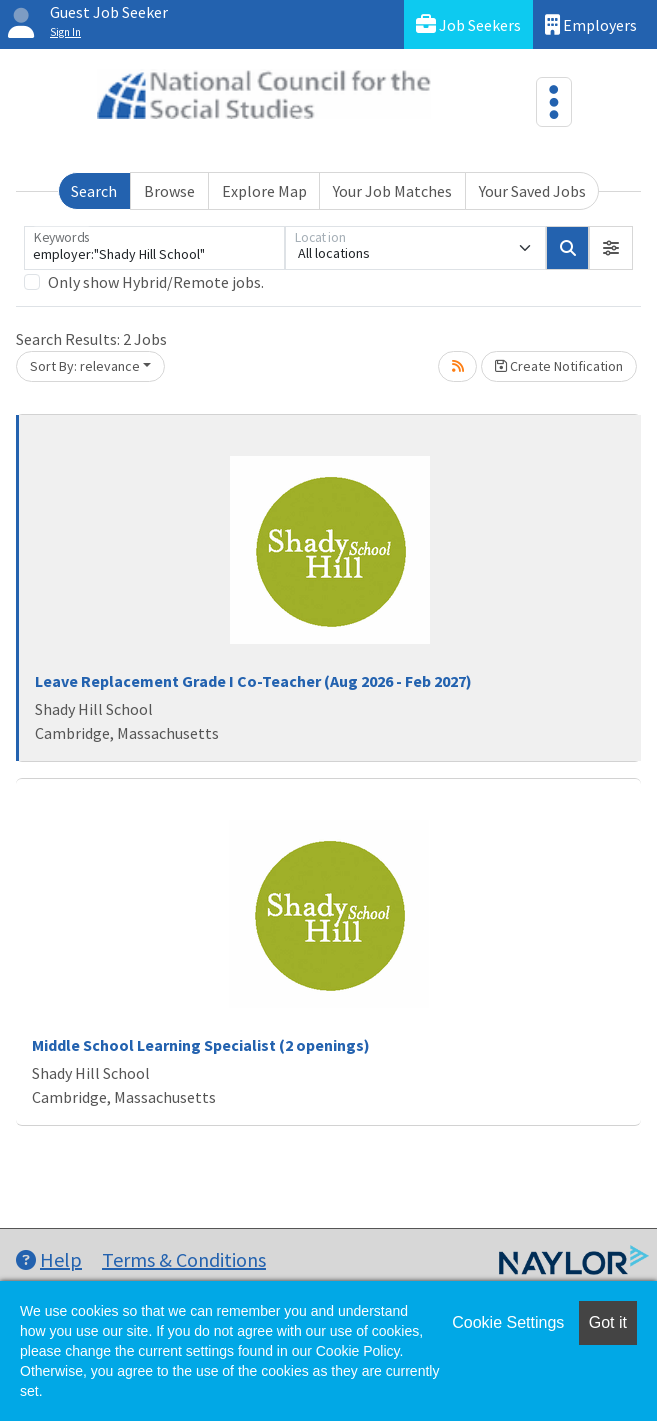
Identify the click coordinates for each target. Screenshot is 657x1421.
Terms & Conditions (184, 1259)
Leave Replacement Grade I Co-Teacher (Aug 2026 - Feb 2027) (253, 681)
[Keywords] (154, 248)
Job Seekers (468, 24)
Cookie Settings (508, 1322)
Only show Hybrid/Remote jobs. (156, 282)
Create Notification (559, 366)
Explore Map (264, 191)
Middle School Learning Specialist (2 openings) (201, 1045)
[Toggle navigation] (554, 102)
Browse (169, 191)
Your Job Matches (392, 191)
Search (94, 191)
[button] (611, 248)
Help (49, 1259)
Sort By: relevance (85, 366)
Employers (591, 24)
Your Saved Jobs (532, 191)
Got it (608, 1322)
